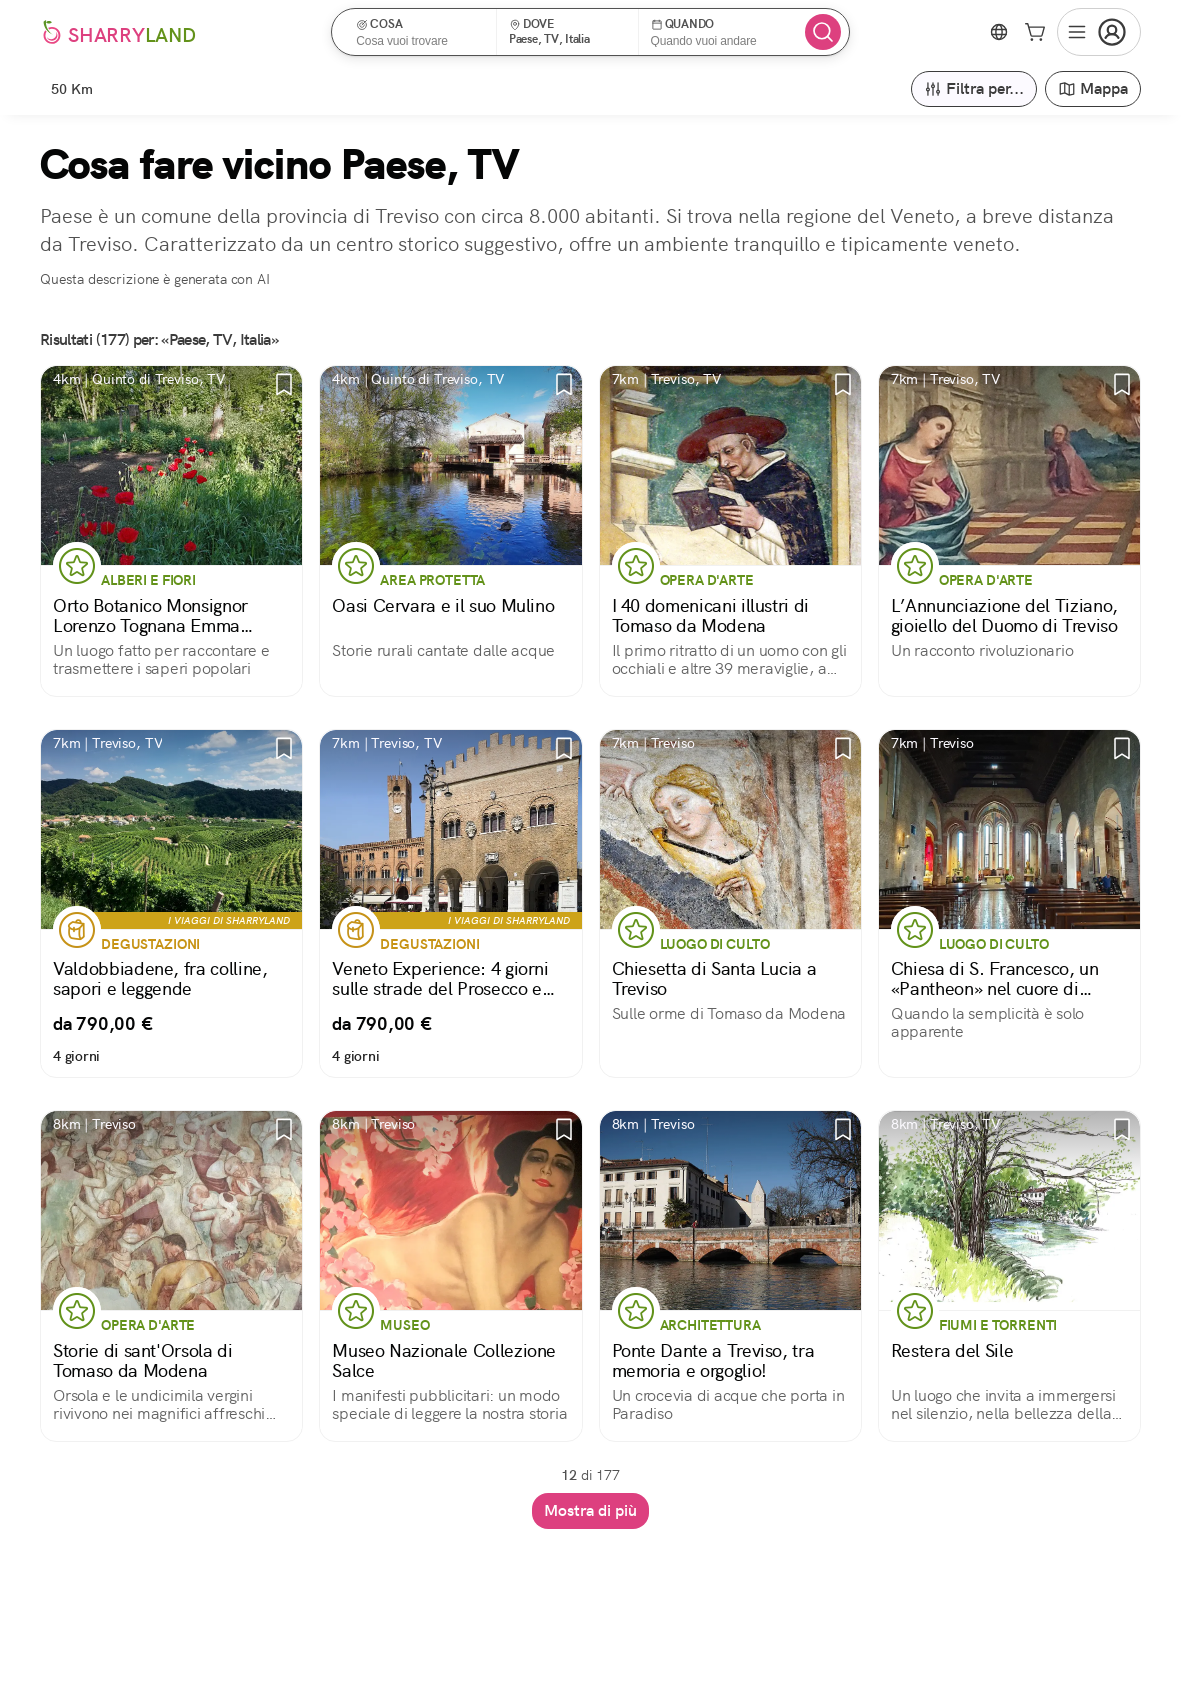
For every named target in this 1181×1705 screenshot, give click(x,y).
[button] (420, 32)
